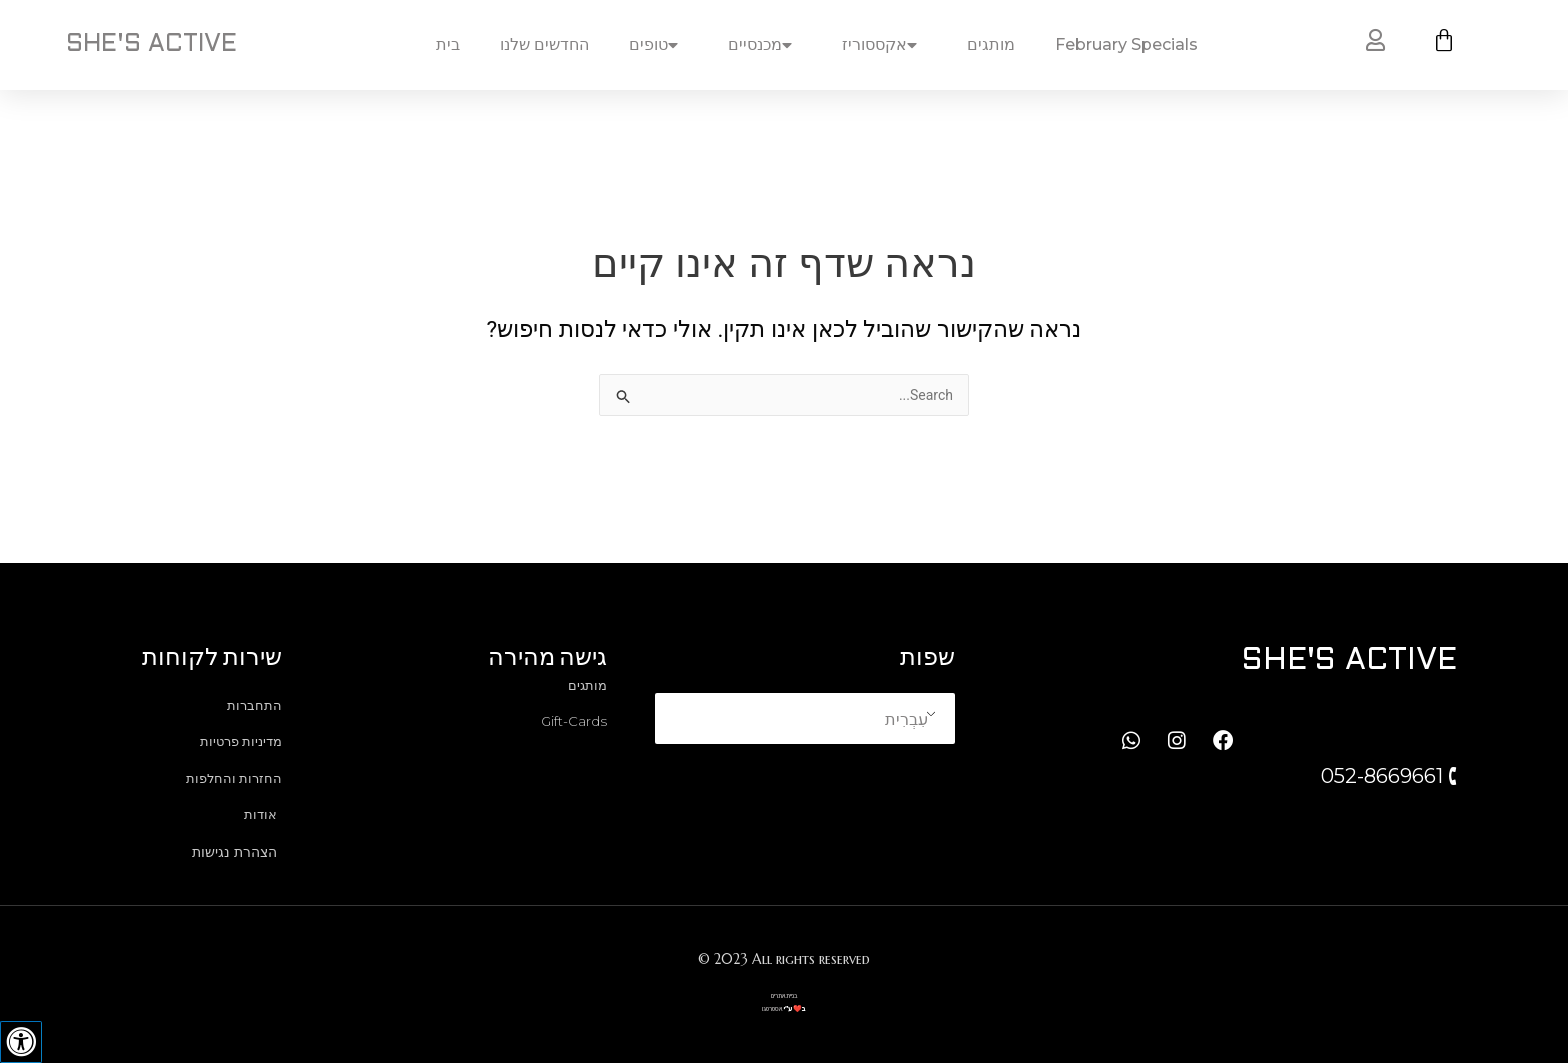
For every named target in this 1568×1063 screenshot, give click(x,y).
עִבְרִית (906, 714)
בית (448, 44)
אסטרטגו (772, 1009)
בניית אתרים (784, 996)
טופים (658, 45)
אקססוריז (884, 45)
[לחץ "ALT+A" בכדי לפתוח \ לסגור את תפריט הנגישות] (21, 1042)
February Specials (1126, 44)
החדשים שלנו (544, 44)
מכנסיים (765, 45)
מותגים (991, 44)
